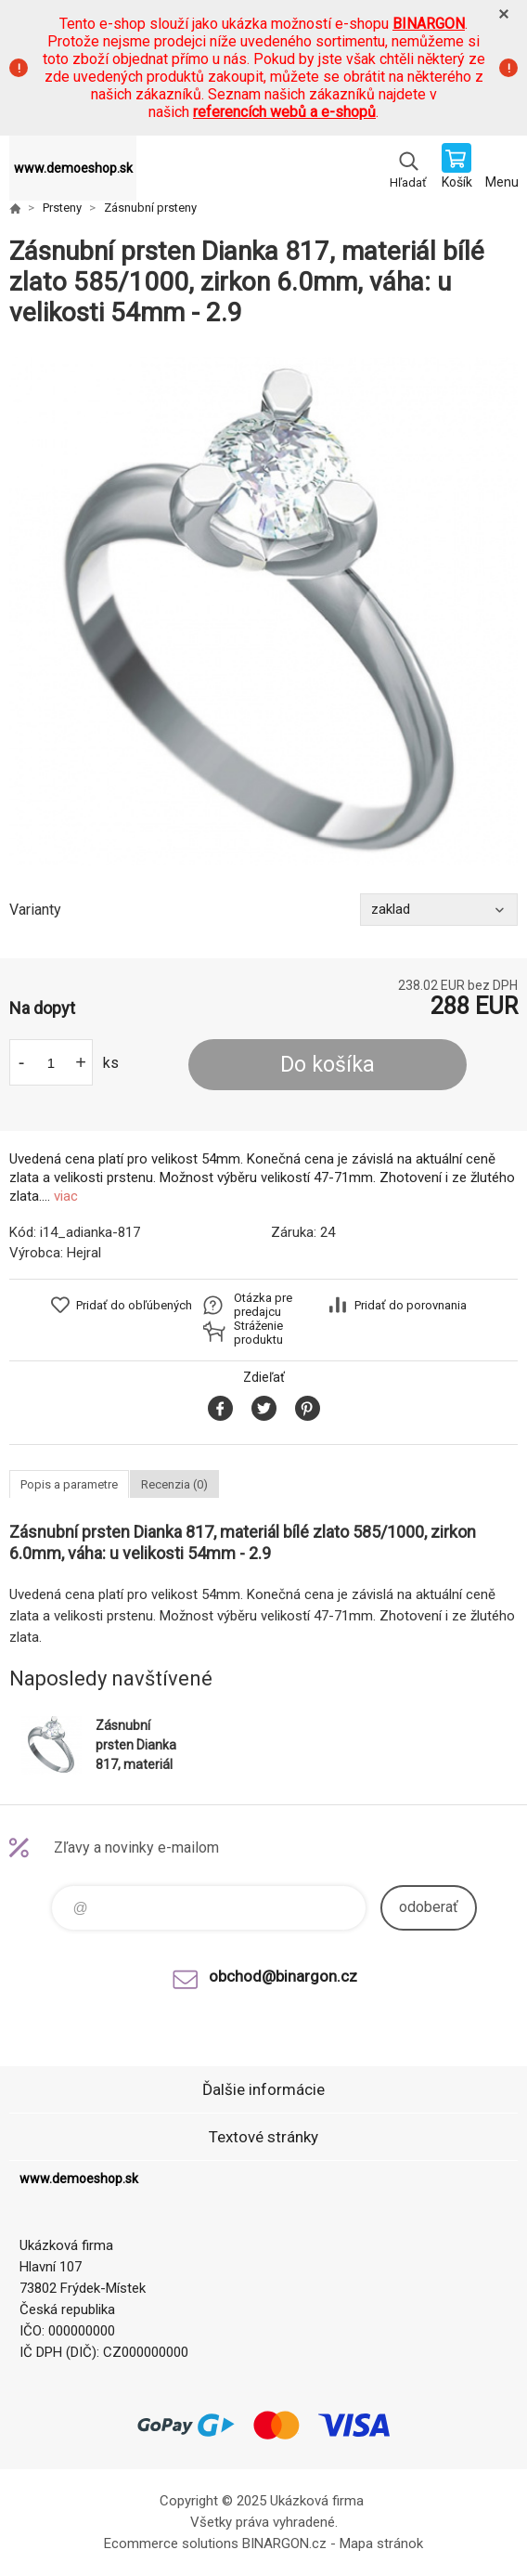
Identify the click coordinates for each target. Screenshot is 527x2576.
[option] (263, 611)
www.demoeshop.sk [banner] (73, 168)
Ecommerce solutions (171, 2543)
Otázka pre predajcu (263, 1305)
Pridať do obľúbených (134, 1305)
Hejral (84, 1252)
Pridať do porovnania (410, 1305)
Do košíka (327, 1064)
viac (66, 1196)
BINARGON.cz (284, 2543)
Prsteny (62, 208)
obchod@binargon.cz (283, 1976)
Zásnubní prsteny (150, 208)
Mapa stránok (381, 2543)
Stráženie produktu (258, 1333)
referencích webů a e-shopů (284, 112)
